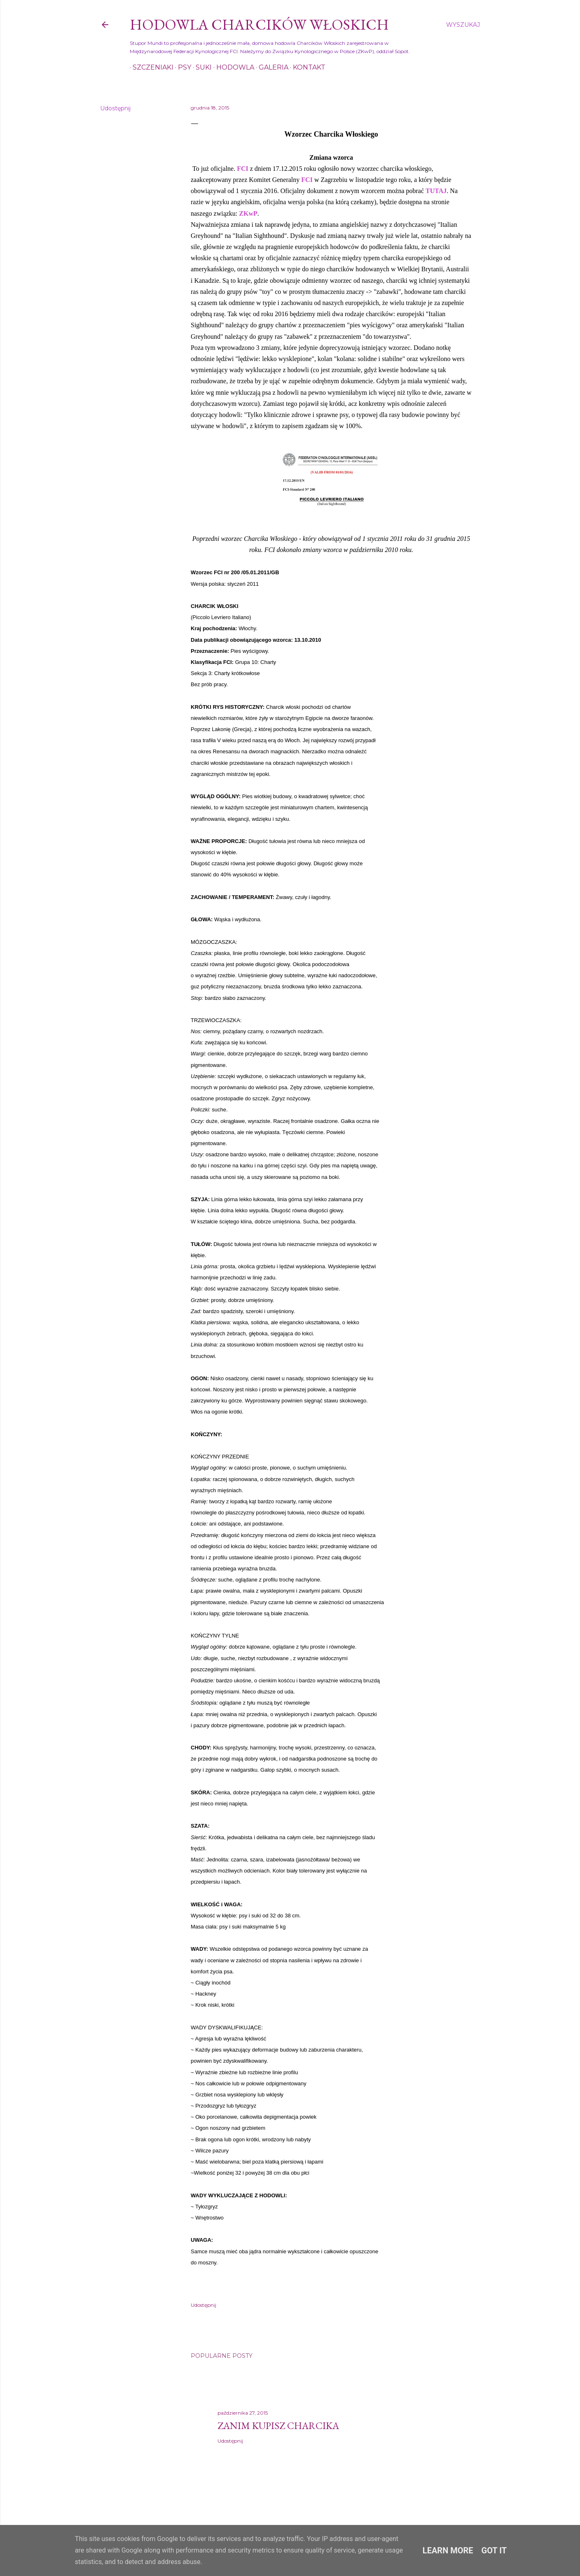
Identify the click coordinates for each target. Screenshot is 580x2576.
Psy (181, 67)
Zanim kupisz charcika (278, 2425)
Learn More (448, 2550)
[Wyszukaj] (463, 25)
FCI (242, 168)
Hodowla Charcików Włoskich (259, 24)
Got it (494, 2550)
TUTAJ (436, 190)
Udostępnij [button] (115, 108)
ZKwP (248, 213)
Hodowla (232, 67)
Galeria (270, 67)
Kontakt (306, 67)
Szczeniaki (150, 67)
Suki (201, 67)
